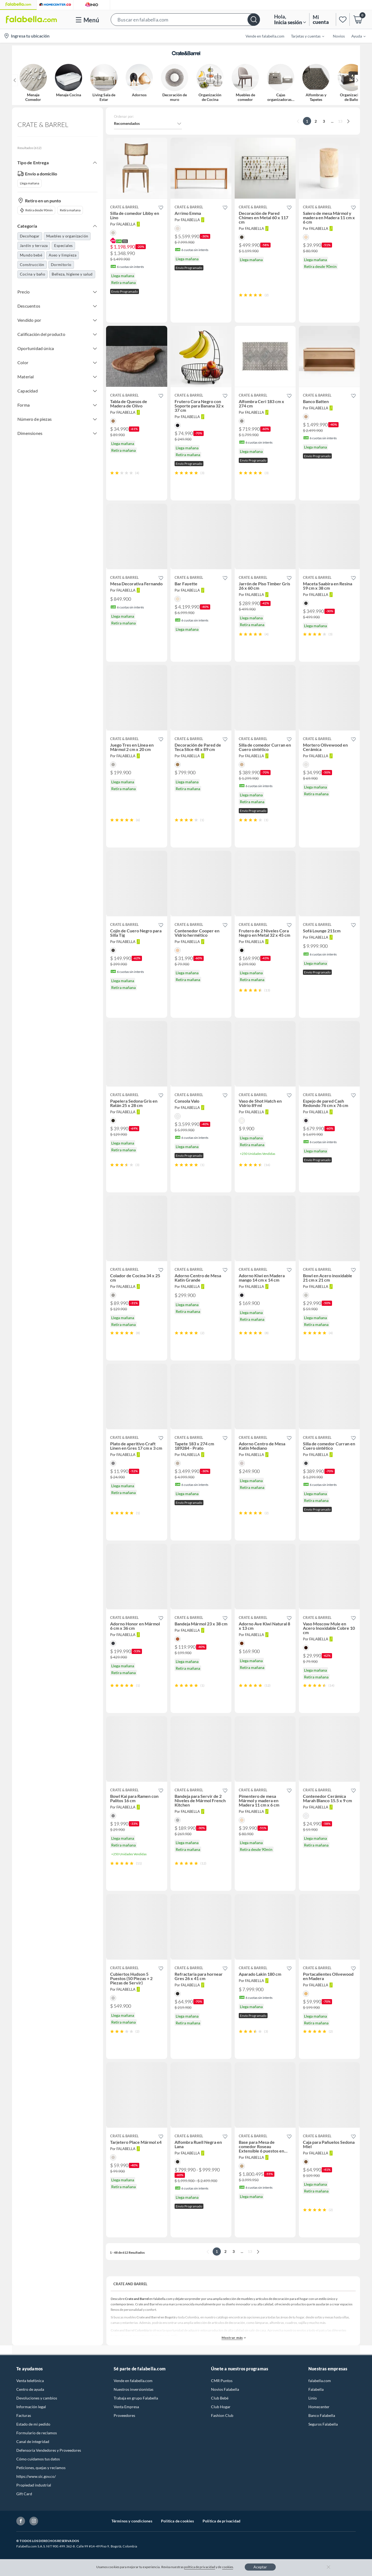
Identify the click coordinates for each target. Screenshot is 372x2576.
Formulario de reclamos (36, 2432)
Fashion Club (222, 2415)
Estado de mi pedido (33, 2424)
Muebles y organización (67, 236)
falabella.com (319, 2380)
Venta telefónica (30, 2380)
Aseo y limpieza (62, 255)
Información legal (31, 2406)
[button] (185, 19)
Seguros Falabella (323, 2424)
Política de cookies (177, 2521)
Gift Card (24, 2493)
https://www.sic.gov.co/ (36, 2476)
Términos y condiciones (131, 2521)
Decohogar (30, 236)
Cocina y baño (32, 274)
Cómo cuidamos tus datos (38, 2459)
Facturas (23, 2415)
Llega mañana (29, 183)
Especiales (63, 245)
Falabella (316, 2389)
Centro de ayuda (30, 2389)
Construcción (32, 264)
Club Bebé (219, 2398)
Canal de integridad (32, 2441)
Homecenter (319, 2406)
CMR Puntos (221, 2380)
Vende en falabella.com (133, 2380)
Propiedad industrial (33, 2485)
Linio (312, 2398)
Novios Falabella (225, 2389)
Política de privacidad (221, 2521)
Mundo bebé (31, 255)
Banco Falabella (321, 2415)
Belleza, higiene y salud (72, 274)
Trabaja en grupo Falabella (136, 2398)
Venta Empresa (126, 2406)
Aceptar (260, 2567)
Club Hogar (221, 2406)
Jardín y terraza (34, 245)
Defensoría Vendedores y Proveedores (48, 2450)
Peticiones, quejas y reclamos (41, 2467)
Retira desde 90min (36, 210)
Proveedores (124, 2415)
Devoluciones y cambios (36, 2398)
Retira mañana (70, 210)
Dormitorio (61, 264)
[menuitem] (304, 36)
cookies (227, 2567)
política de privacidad (199, 2567)
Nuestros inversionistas (133, 2389)
